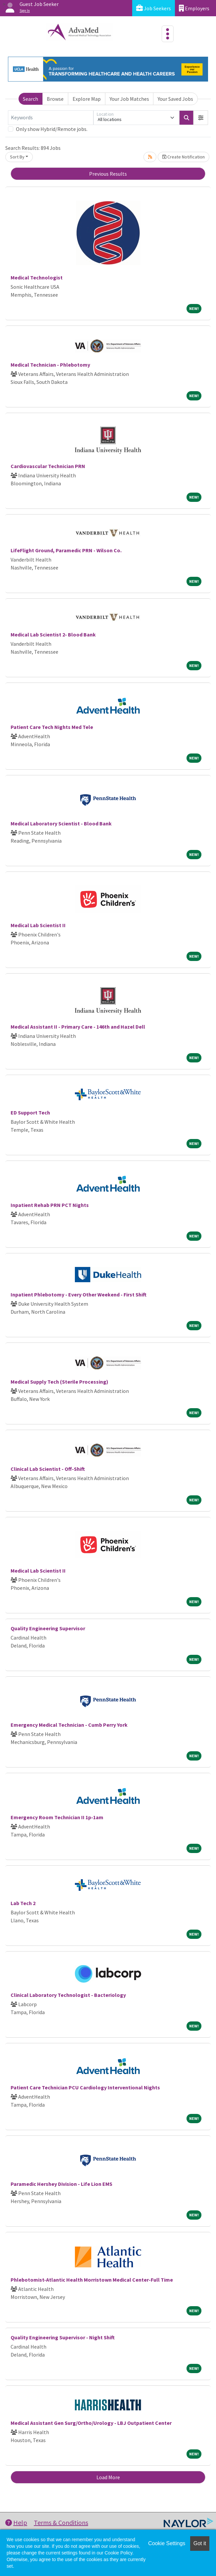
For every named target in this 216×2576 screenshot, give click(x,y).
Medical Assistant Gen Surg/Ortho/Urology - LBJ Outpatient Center (91, 2423)
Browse (55, 98)
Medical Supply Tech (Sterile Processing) (59, 1381)
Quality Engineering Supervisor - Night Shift (63, 2337)
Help (16, 2522)
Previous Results (108, 173)
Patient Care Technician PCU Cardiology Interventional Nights (85, 2087)
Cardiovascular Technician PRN (48, 466)
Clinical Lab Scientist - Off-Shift (48, 1469)
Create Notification (183, 157)
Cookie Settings (166, 2543)
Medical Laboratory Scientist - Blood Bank (61, 823)
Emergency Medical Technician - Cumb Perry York (69, 1724)
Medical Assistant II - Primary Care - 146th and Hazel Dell (78, 1026)
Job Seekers (153, 8)
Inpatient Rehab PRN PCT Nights (50, 1205)
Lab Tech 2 (23, 1903)
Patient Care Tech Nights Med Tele (52, 727)
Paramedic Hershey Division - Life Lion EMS (61, 2184)
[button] (200, 117)
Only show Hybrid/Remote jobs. (51, 129)
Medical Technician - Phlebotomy (50, 364)
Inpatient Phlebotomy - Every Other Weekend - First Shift (78, 1294)
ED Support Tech (30, 1112)
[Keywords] (50, 117)
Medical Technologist (37, 277)
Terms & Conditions (61, 2522)
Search (30, 98)
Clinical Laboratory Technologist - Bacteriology (68, 1995)
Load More (108, 2477)
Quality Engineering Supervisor (48, 1628)
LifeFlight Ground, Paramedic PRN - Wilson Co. (66, 550)
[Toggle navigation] (168, 34)
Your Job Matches (129, 98)
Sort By (17, 157)
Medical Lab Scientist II (38, 925)
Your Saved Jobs (175, 98)
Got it (199, 2543)
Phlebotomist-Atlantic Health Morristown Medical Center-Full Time (92, 2279)
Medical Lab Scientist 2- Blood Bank (53, 634)
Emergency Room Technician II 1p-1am (57, 1817)
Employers (194, 8)
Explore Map (87, 98)
